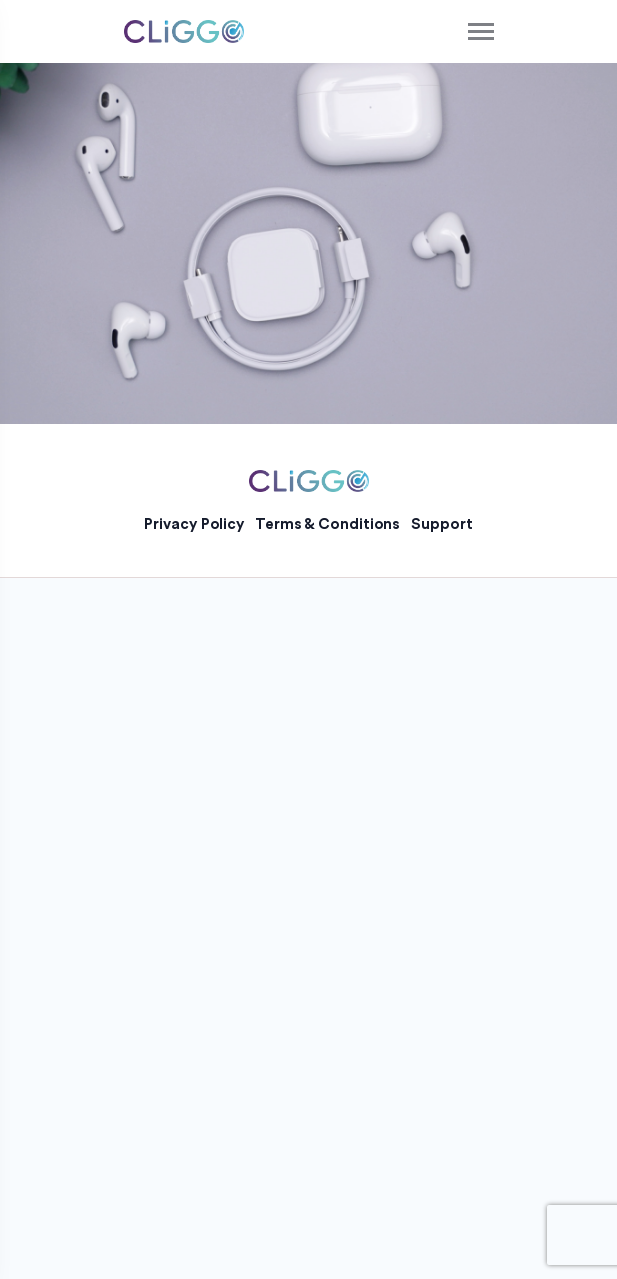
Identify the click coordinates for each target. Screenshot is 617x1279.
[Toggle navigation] (482, 31)
